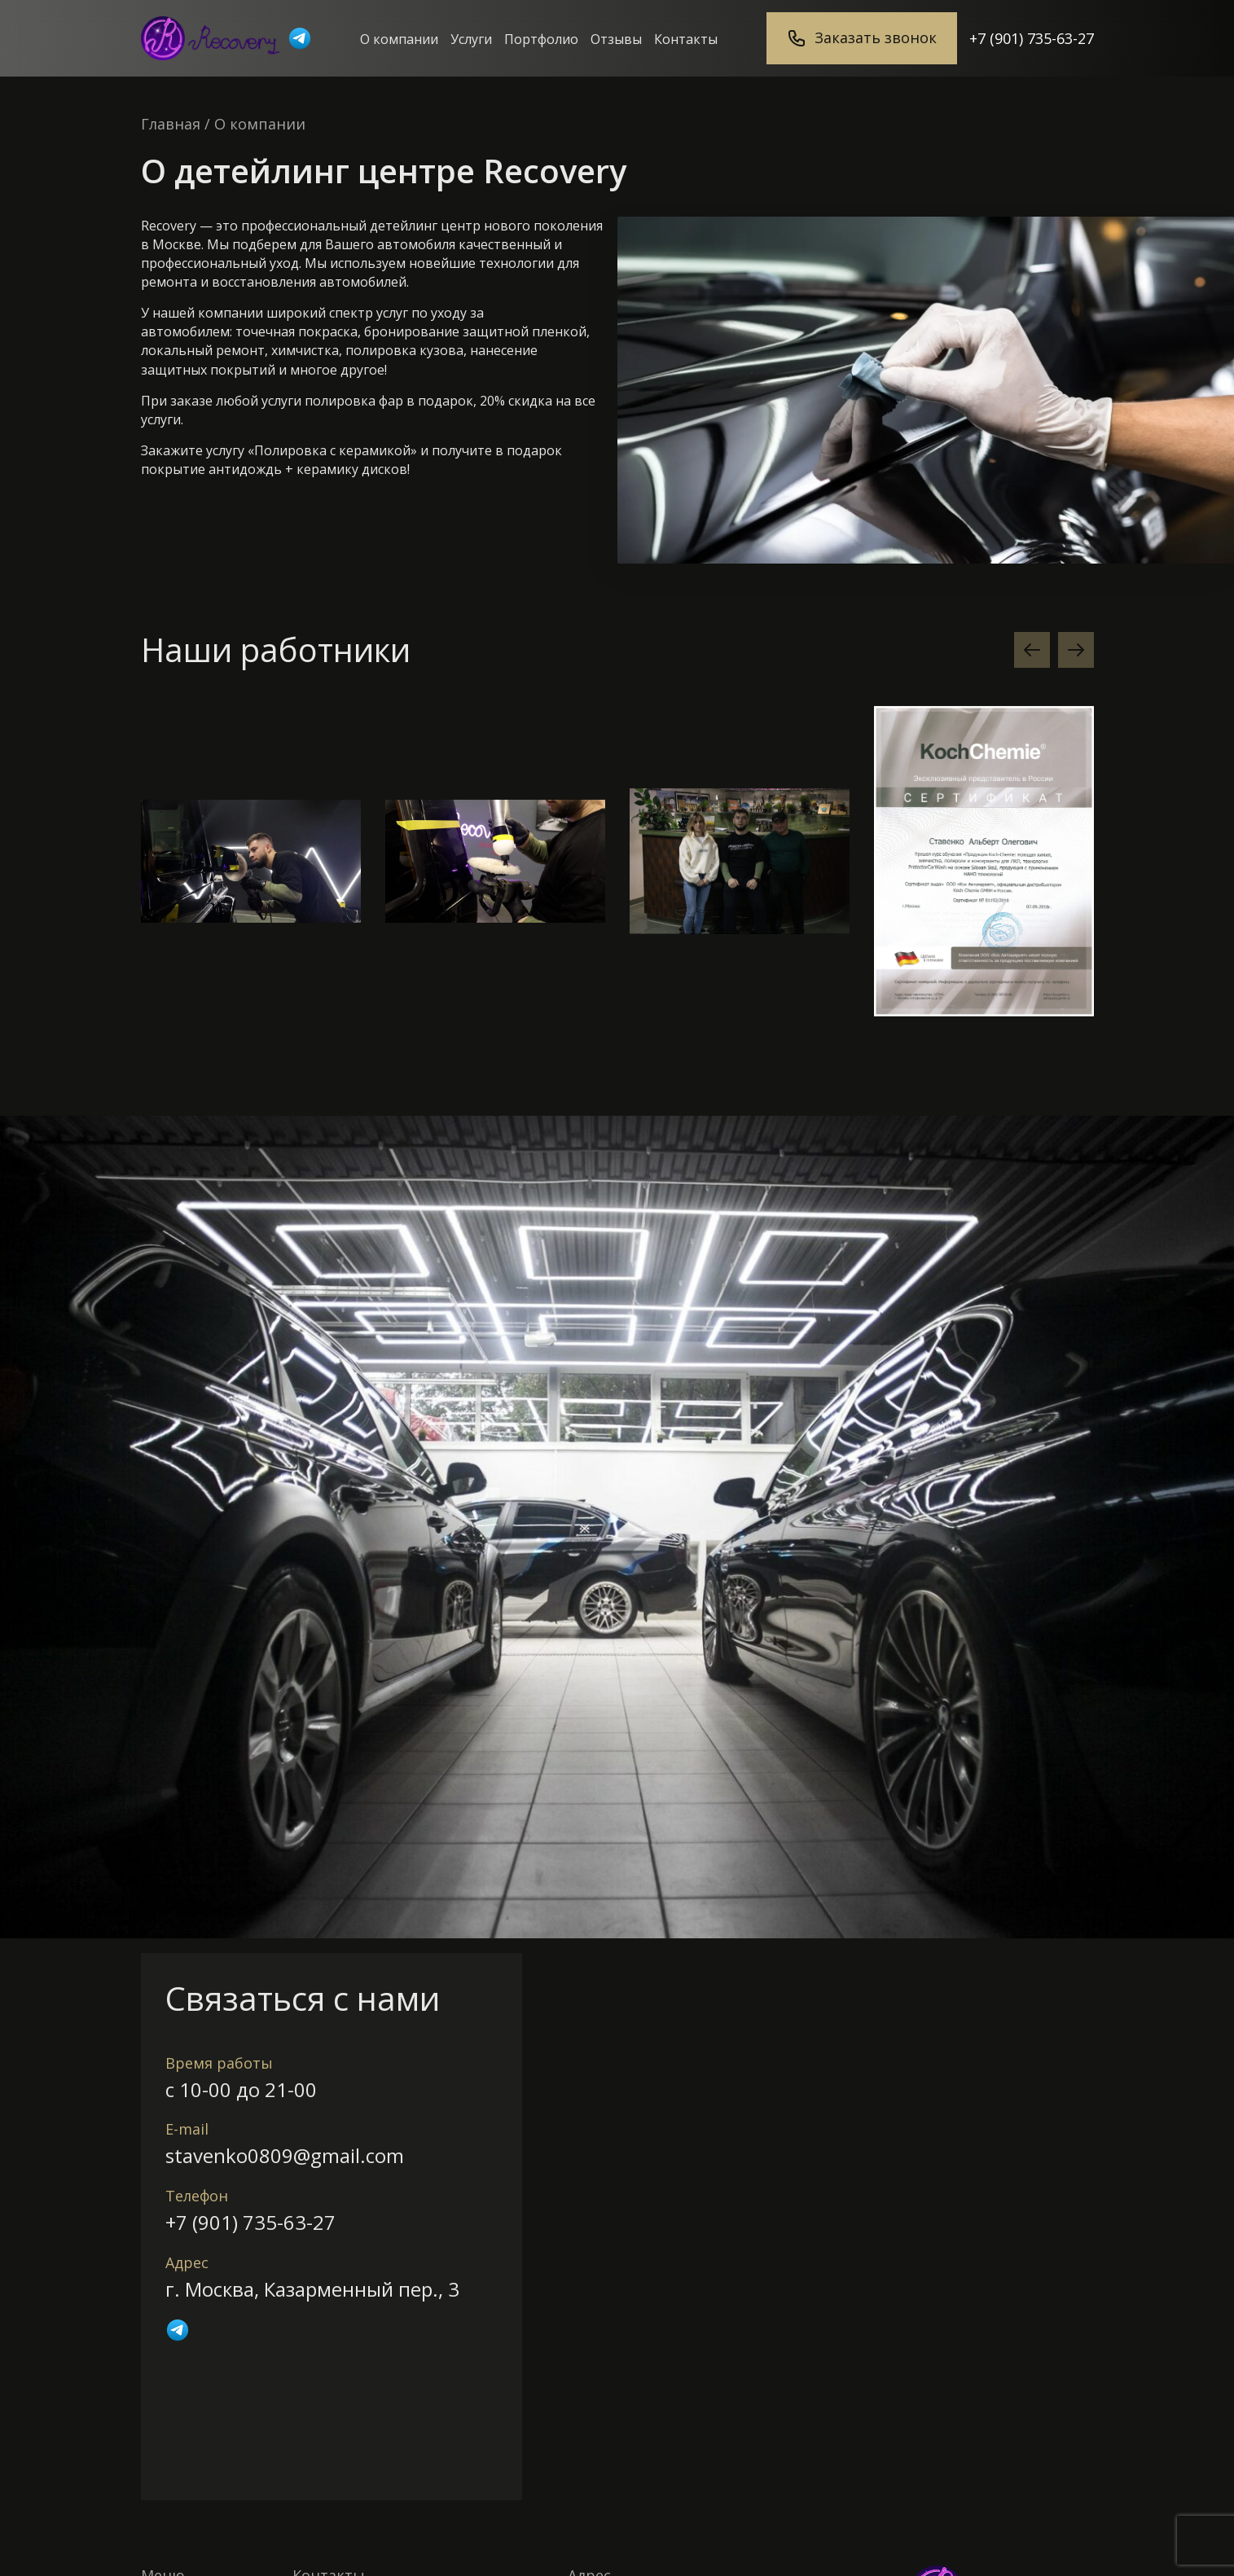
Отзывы (616, 39)
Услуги (471, 39)
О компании (399, 39)
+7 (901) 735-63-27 (1031, 38)
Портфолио (541, 39)
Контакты (686, 39)
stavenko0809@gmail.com (284, 2155)
